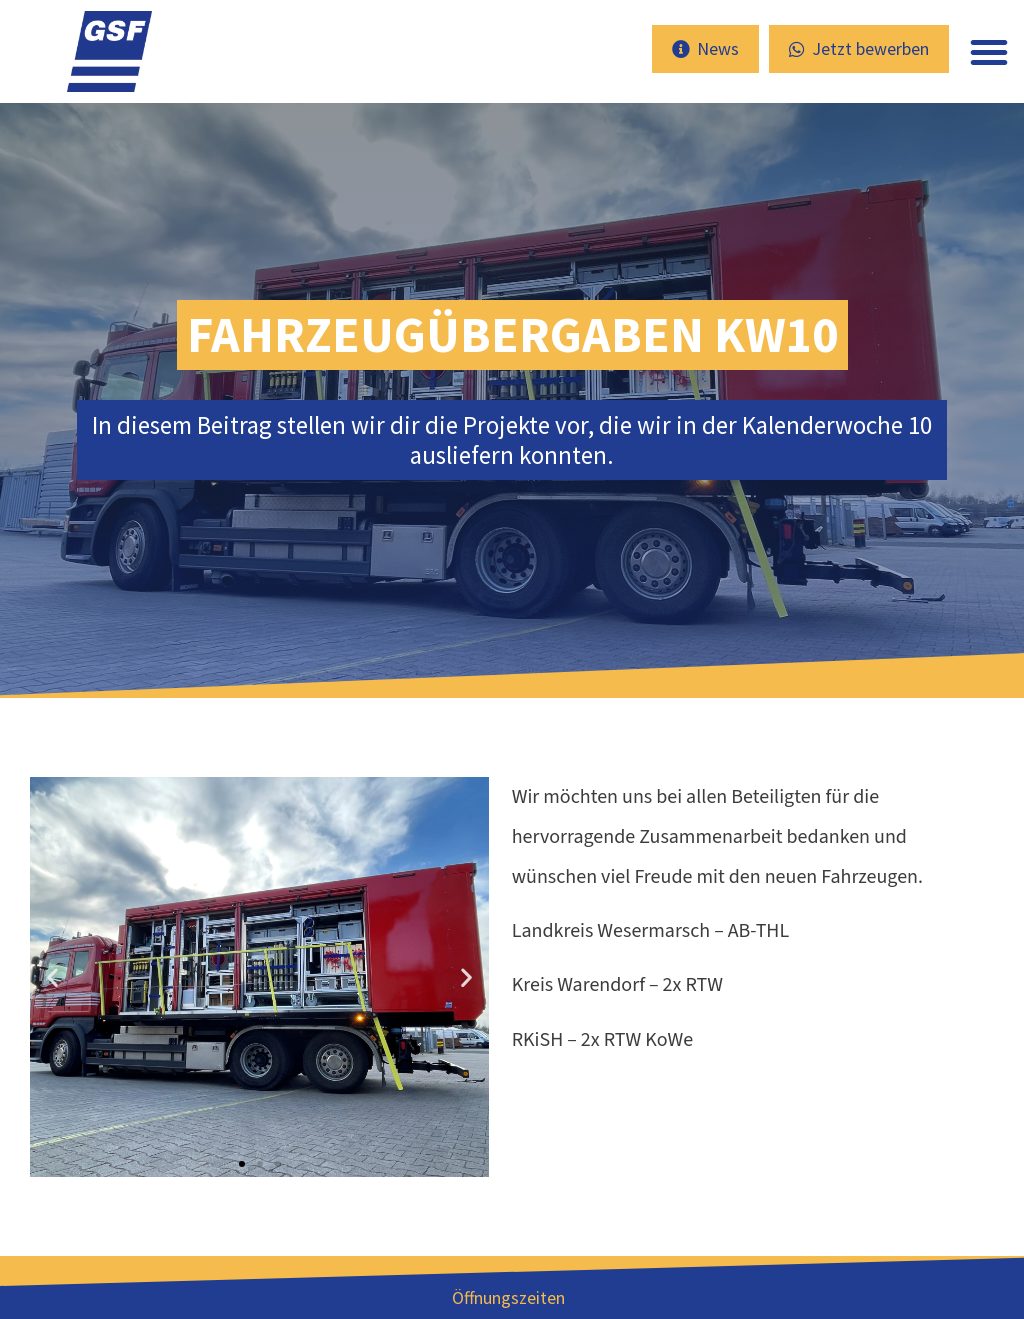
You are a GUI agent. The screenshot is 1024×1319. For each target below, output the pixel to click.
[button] (989, 52)
